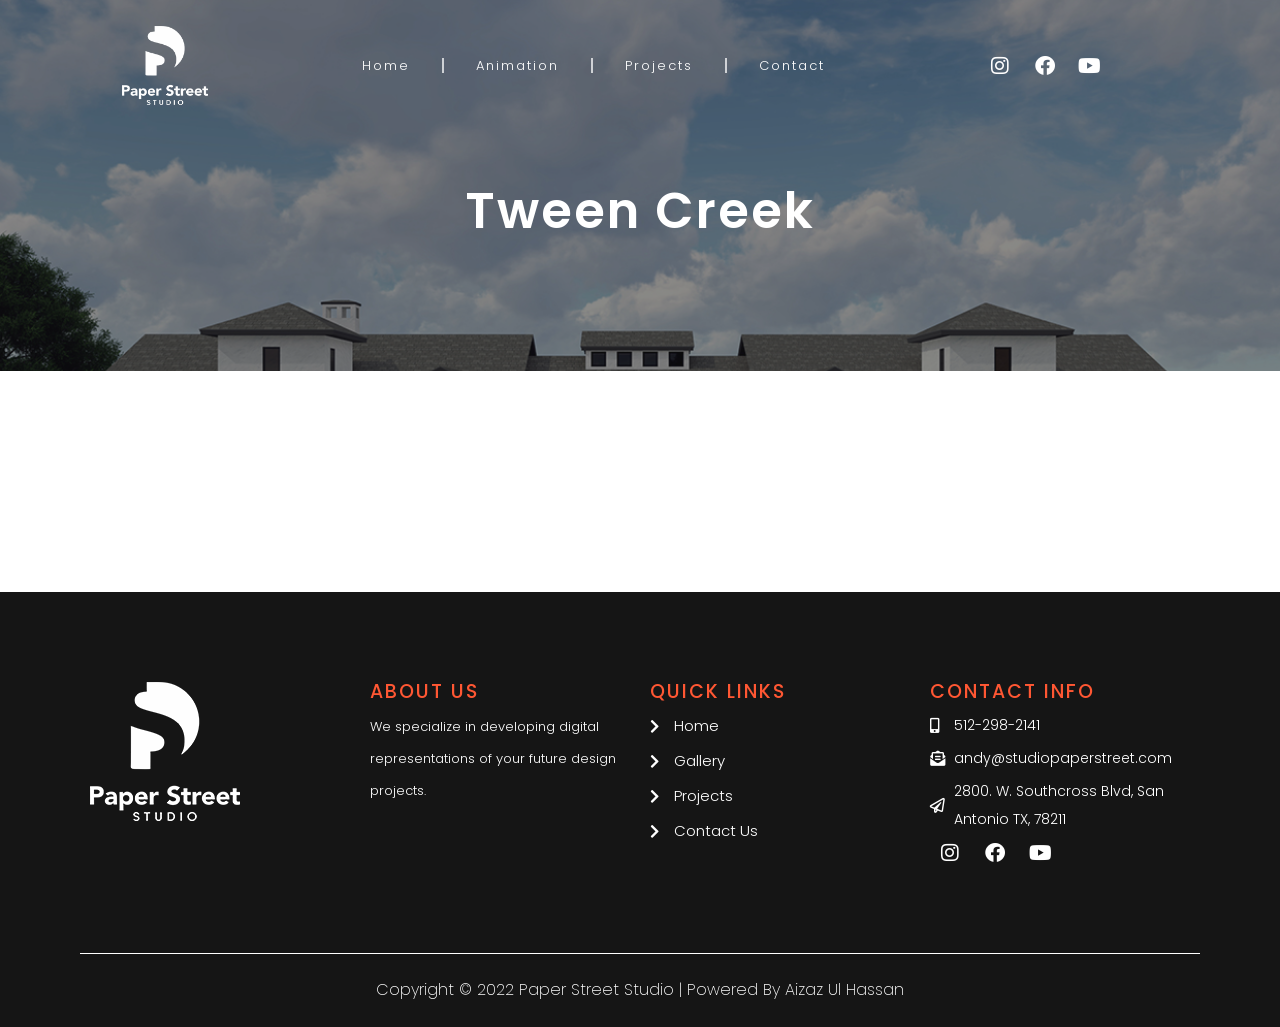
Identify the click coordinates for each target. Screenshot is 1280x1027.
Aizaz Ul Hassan (844, 989)
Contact (792, 65)
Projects (659, 65)
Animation (517, 65)
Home (386, 65)
